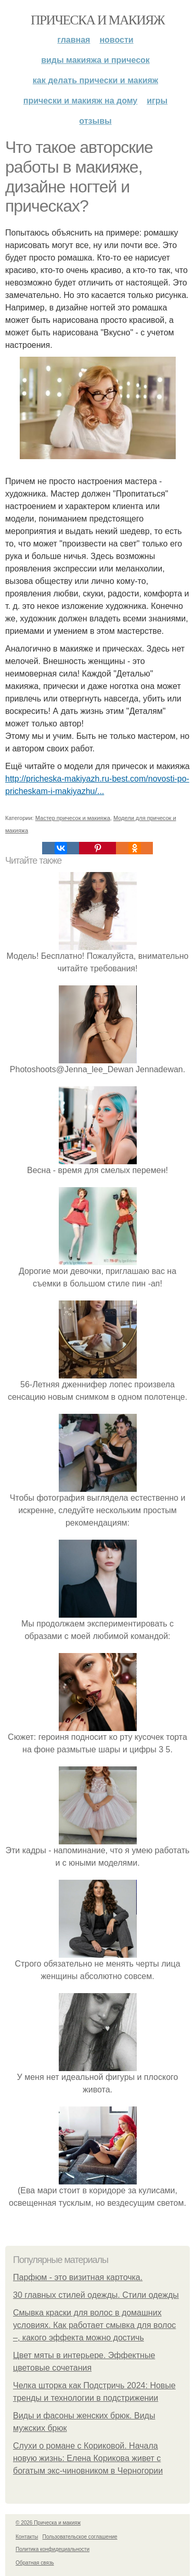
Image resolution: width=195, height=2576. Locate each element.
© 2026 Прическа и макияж (48, 2523)
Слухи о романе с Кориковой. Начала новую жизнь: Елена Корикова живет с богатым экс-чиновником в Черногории (88, 2458)
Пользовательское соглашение (80, 2537)
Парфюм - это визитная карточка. (77, 2277)
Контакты (27, 2537)
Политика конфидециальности (52, 2549)
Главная (73, 39)
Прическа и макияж (97, 20)
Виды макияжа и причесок (95, 60)
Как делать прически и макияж (95, 80)
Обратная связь (35, 2563)
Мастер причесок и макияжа (72, 818)
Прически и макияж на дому (80, 100)
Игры (157, 100)
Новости (116, 39)
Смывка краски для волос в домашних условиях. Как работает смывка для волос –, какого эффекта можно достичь (94, 2325)
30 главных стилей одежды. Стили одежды (96, 2295)
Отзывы (95, 120)
